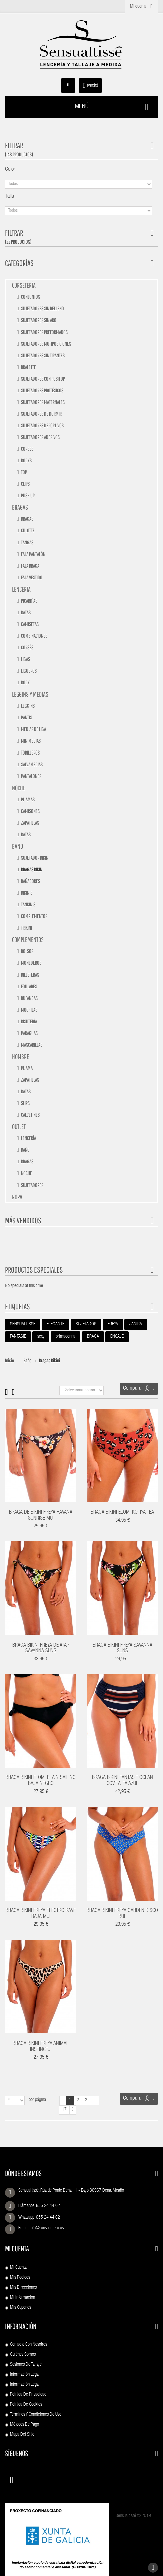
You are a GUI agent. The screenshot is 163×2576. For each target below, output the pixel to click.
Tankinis (27, 904)
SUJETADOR (86, 1324)
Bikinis (26, 893)
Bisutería (28, 1021)
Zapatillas (29, 823)
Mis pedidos (20, 2277)
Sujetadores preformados (44, 332)
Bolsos (26, 951)
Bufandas (29, 998)
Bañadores (30, 881)
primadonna (65, 1336)
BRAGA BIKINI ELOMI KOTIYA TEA (122, 1512)
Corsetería (24, 285)
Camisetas (29, 624)
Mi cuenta (17, 2248)
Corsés (26, 449)
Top (23, 472)
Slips (25, 1103)
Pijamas (27, 799)
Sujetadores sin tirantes (42, 355)
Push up (27, 495)
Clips (25, 484)
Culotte (27, 530)
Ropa (17, 1197)
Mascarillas (31, 1045)
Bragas (20, 507)
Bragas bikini (31, 869)
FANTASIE (18, 1336)
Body (25, 682)
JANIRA (135, 1324)
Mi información (22, 2297)
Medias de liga (33, 729)
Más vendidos (23, 1220)
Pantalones (30, 776)
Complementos (33, 916)
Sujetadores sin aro (38, 320)
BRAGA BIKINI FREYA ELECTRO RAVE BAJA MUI (41, 1914)
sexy (40, 1336)
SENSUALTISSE (22, 1324)
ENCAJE (117, 1336)
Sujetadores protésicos (41, 390)
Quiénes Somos (23, 2354)
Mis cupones (20, 2307)
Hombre (20, 1056)
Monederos (30, 963)
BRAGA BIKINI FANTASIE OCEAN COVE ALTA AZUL (122, 1781)
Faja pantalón (32, 554)
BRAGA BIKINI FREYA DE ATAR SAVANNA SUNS (40, 1648)
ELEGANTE (55, 1324)
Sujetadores (31, 1185)
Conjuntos (30, 297)
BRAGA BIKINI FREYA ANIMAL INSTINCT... (41, 2047)
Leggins (27, 706)
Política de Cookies (26, 2404)
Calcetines (30, 1115)
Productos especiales (34, 1269)
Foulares (28, 986)
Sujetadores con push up (42, 379)
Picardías (28, 601)
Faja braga (29, 566)
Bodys (26, 460)
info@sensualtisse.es (47, 2228)
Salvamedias (31, 764)
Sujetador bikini (34, 858)
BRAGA (93, 1336)
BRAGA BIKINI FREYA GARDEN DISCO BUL (122, 1914)
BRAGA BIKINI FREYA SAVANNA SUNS (122, 1648)
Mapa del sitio (22, 2434)
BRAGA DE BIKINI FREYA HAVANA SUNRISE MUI (40, 1515)
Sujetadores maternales (42, 402)
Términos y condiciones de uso (35, 2414)
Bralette (28, 367)
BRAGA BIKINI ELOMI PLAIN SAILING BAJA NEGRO (41, 1781)
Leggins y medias (30, 694)
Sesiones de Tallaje (26, 2364)
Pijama (26, 1068)
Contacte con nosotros (28, 2344)
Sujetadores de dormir (41, 414)
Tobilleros (30, 752)
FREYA (113, 1324)
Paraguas (29, 1033)
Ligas (25, 659)
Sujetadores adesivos (40, 437)
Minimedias (30, 741)
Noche (18, 788)
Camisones (30, 811)
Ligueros (28, 671)
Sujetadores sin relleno (42, 308)
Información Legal (25, 2374)
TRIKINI (26, 928)
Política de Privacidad (28, 2394)
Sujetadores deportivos (42, 425)
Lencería (21, 589)
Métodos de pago (24, 2424)
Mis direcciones (23, 2287)
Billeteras (29, 975)
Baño (17, 846)
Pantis (26, 717)
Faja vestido (31, 577)
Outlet (19, 1126)
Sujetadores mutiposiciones (45, 344)
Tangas (26, 542)
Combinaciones (33, 636)
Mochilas (28, 1010)
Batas (25, 612)
